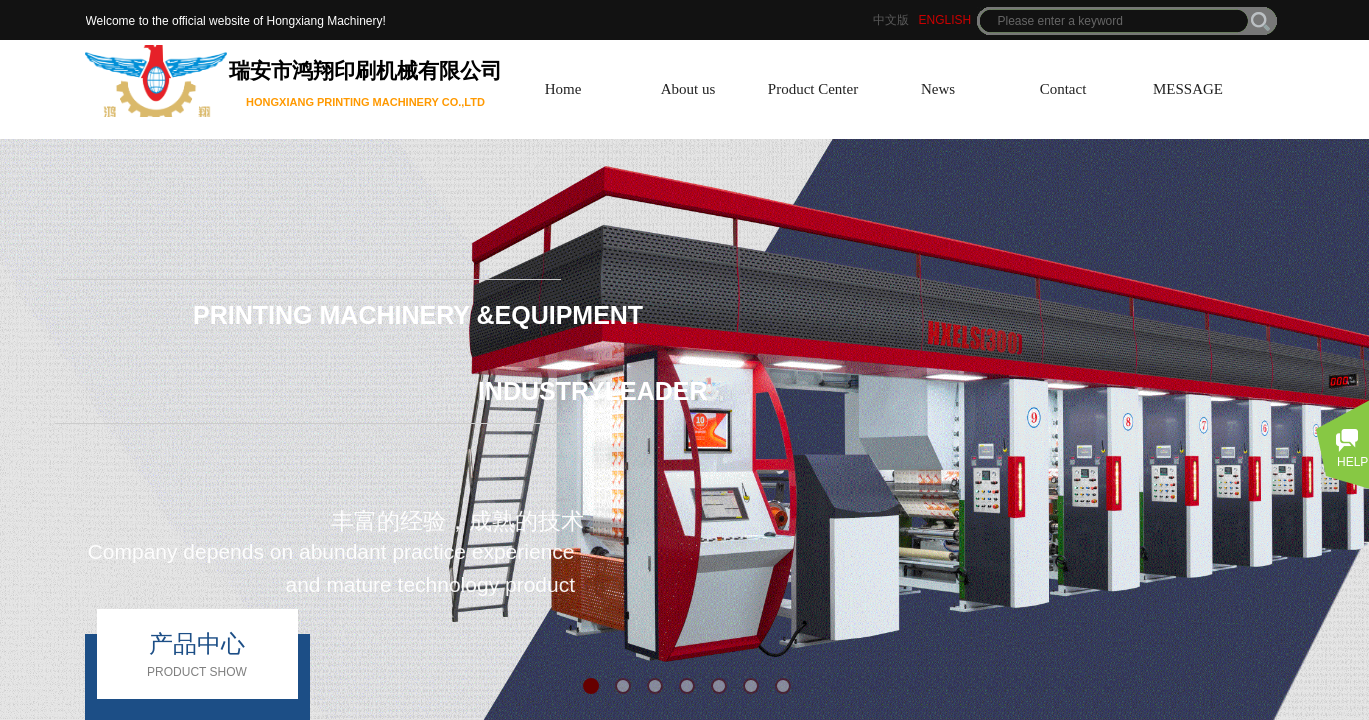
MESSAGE (1188, 89)
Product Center (813, 89)
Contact (1063, 89)
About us (688, 89)
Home (563, 89)
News (938, 89)
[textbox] (1114, 21)
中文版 (891, 20)
